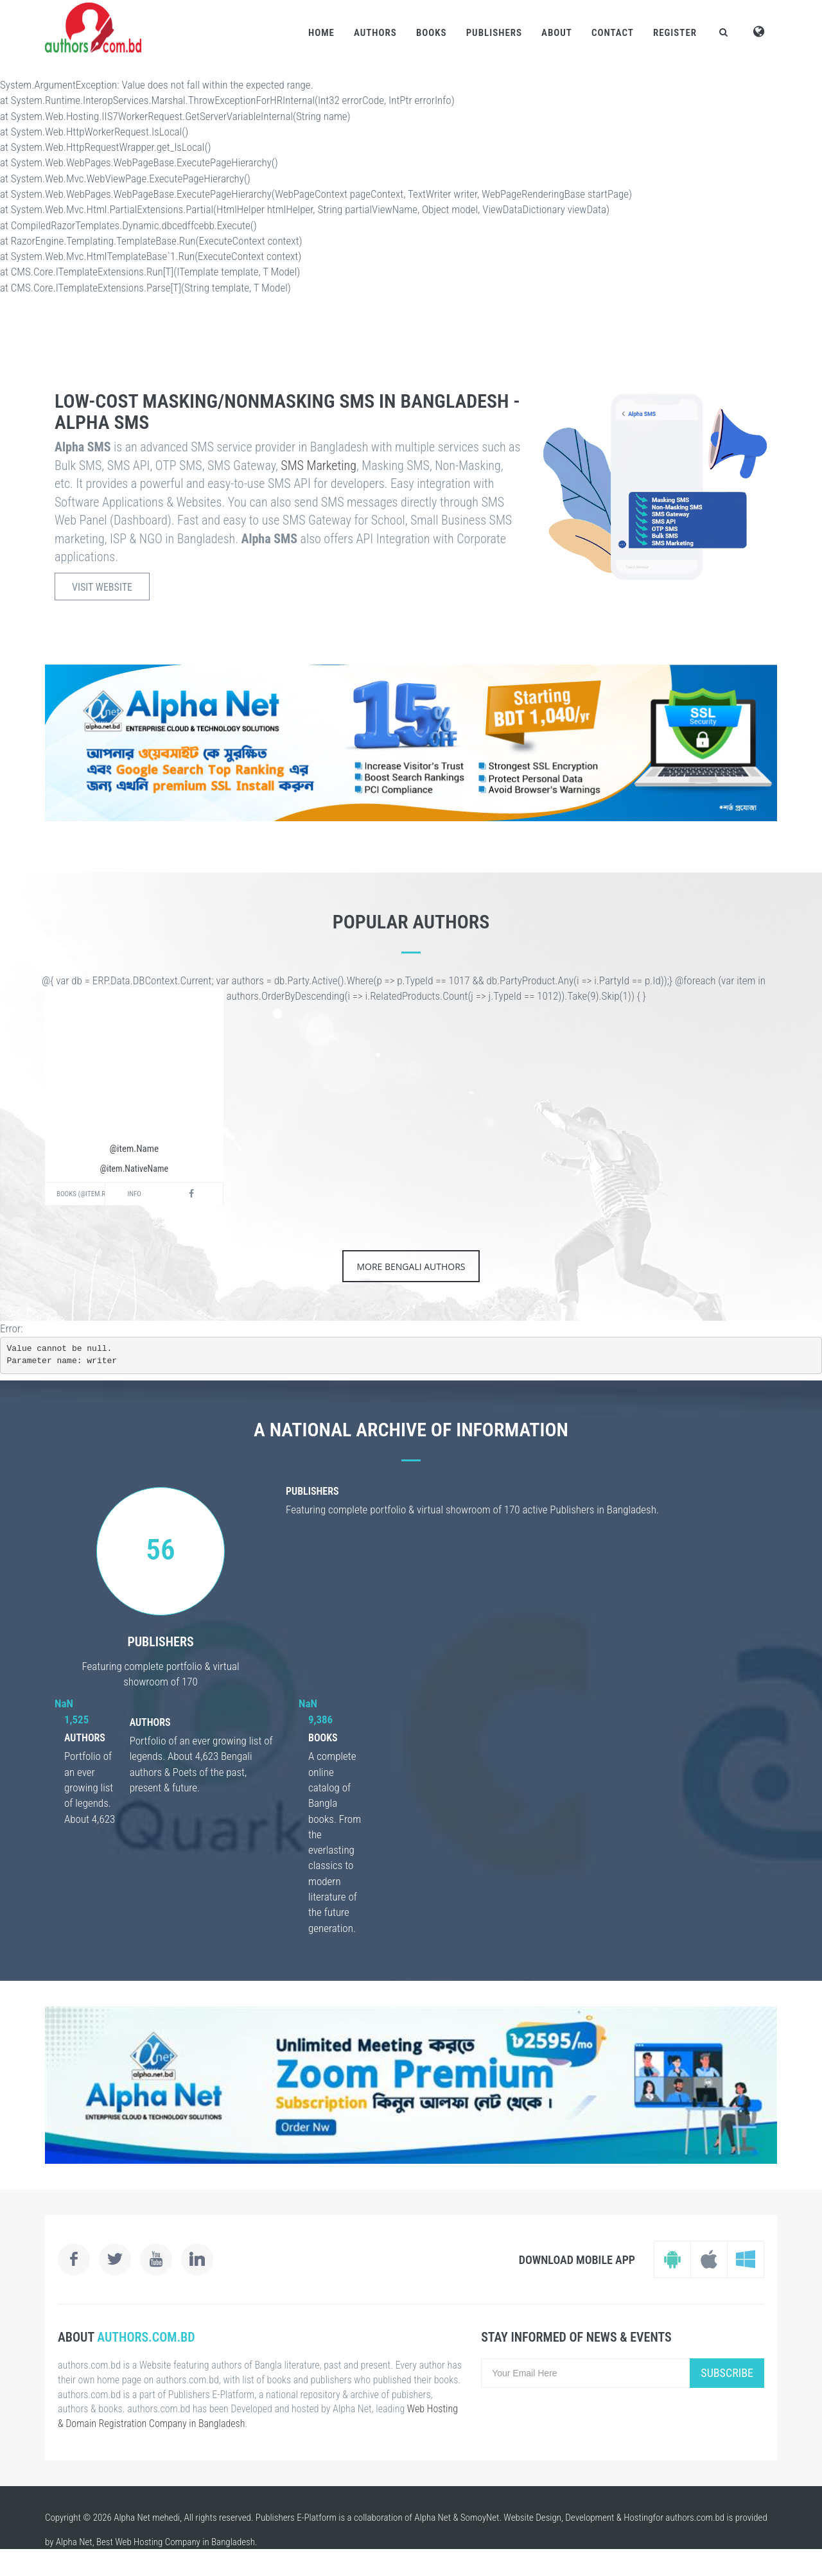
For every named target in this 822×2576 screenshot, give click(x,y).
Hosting (638, 2517)
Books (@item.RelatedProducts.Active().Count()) (81, 1194)
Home (321, 33)
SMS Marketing (318, 465)
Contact (612, 33)
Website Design (532, 2517)
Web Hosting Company (157, 2542)
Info (134, 1194)
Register (675, 33)
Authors (375, 33)
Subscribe (727, 2373)
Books (431, 33)
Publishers (494, 33)
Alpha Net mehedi (147, 2517)
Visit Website (102, 587)
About (556, 33)
